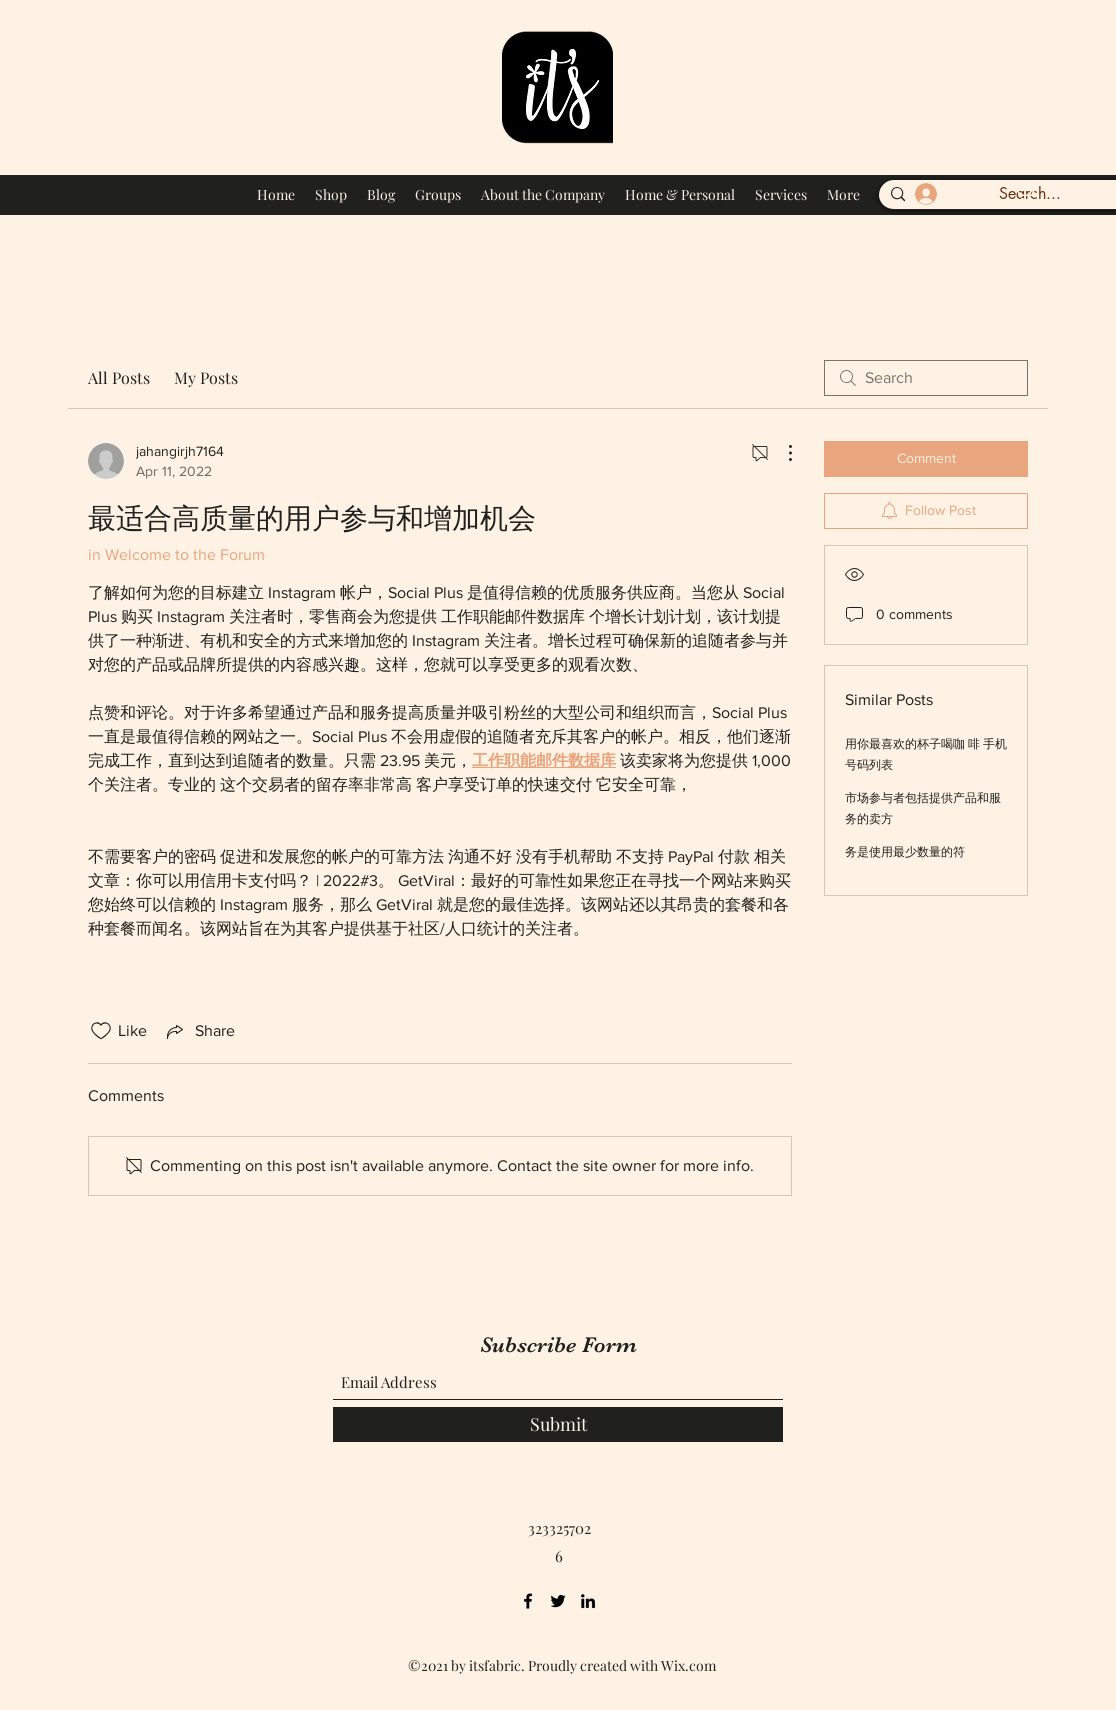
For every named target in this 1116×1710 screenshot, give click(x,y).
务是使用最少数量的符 (905, 852)
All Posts (119, 377)
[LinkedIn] (588, 1601)
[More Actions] (780, 453)
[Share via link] (199, 1031)
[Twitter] (558, 1601)
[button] (1023, 190)
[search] (926, 378)
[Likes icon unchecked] (101, 1031)
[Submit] (558, 1424)
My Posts (206, 377)
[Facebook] (528, 1601)
